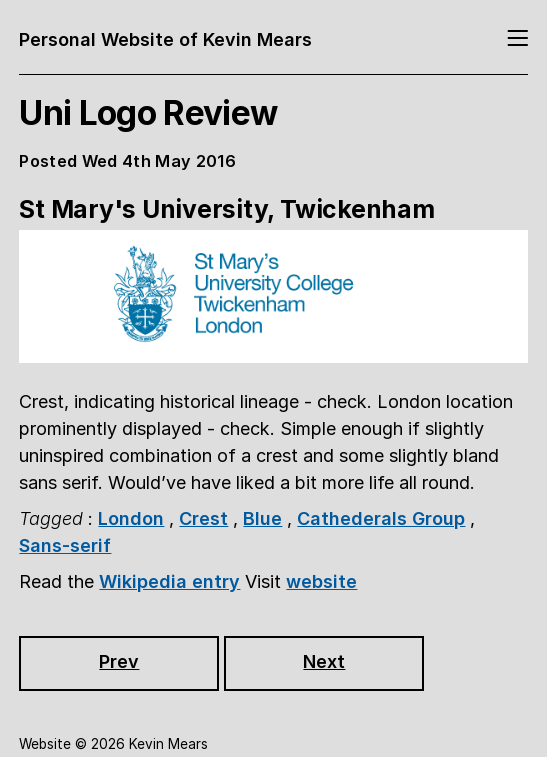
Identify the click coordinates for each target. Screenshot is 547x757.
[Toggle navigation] (517, 39)
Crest (203, 518)
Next (324, 661)
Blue (262, 518)
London (131, 518)
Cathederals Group (381, 518)
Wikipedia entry (169, 581)
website (321, 581)
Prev (119, 661)
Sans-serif (65, 545)
